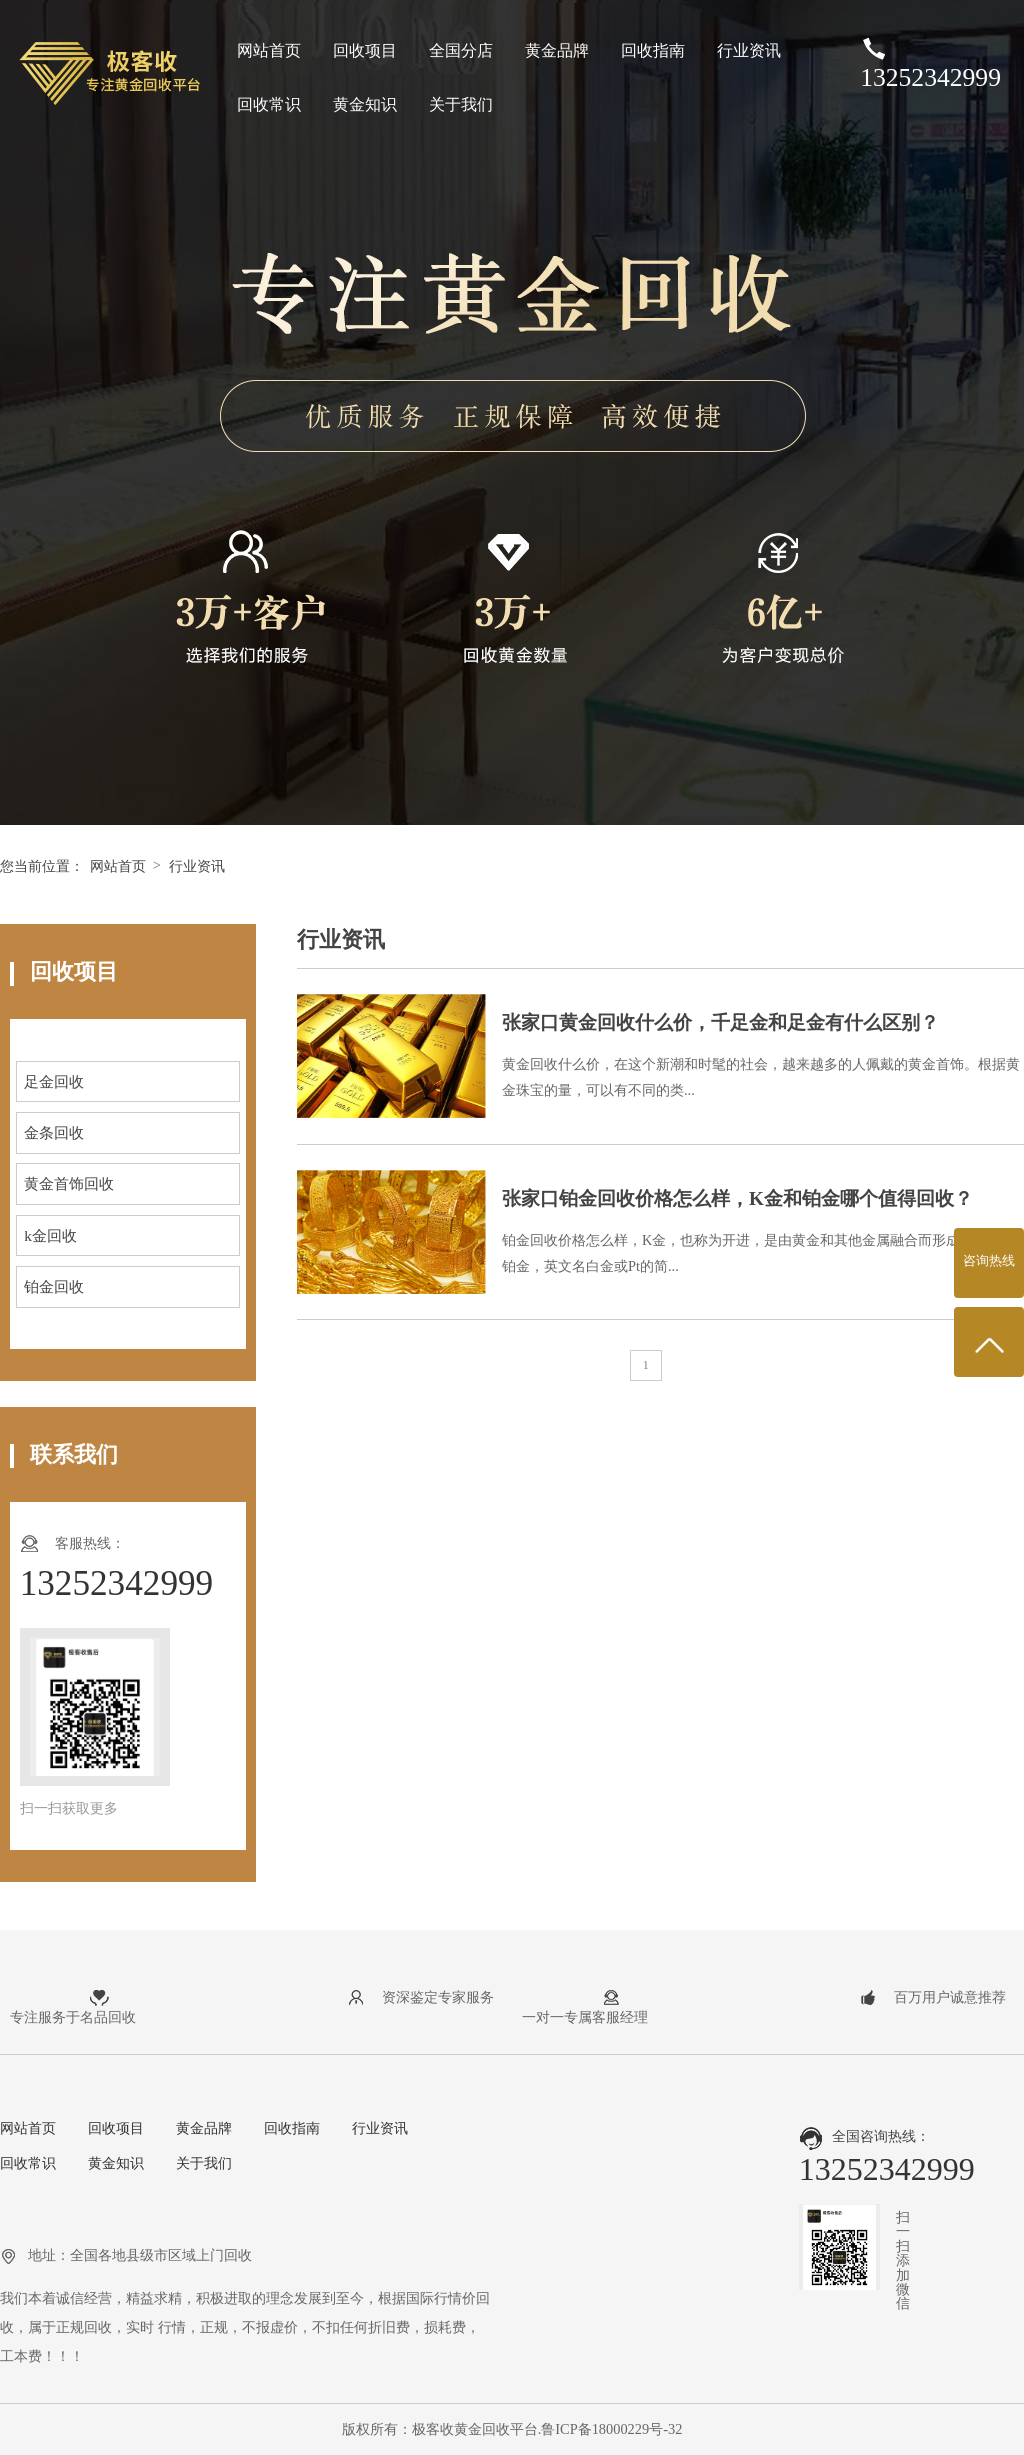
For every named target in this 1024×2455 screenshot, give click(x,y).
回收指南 (653, 50)
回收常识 (269, 104)
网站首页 (269, 50)
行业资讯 (749, 50)
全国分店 (461, 50)
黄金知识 (365, 104)
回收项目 (365, 50)
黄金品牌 (557, 50)
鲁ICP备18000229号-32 (611, 2429)
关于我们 (461, 104)
